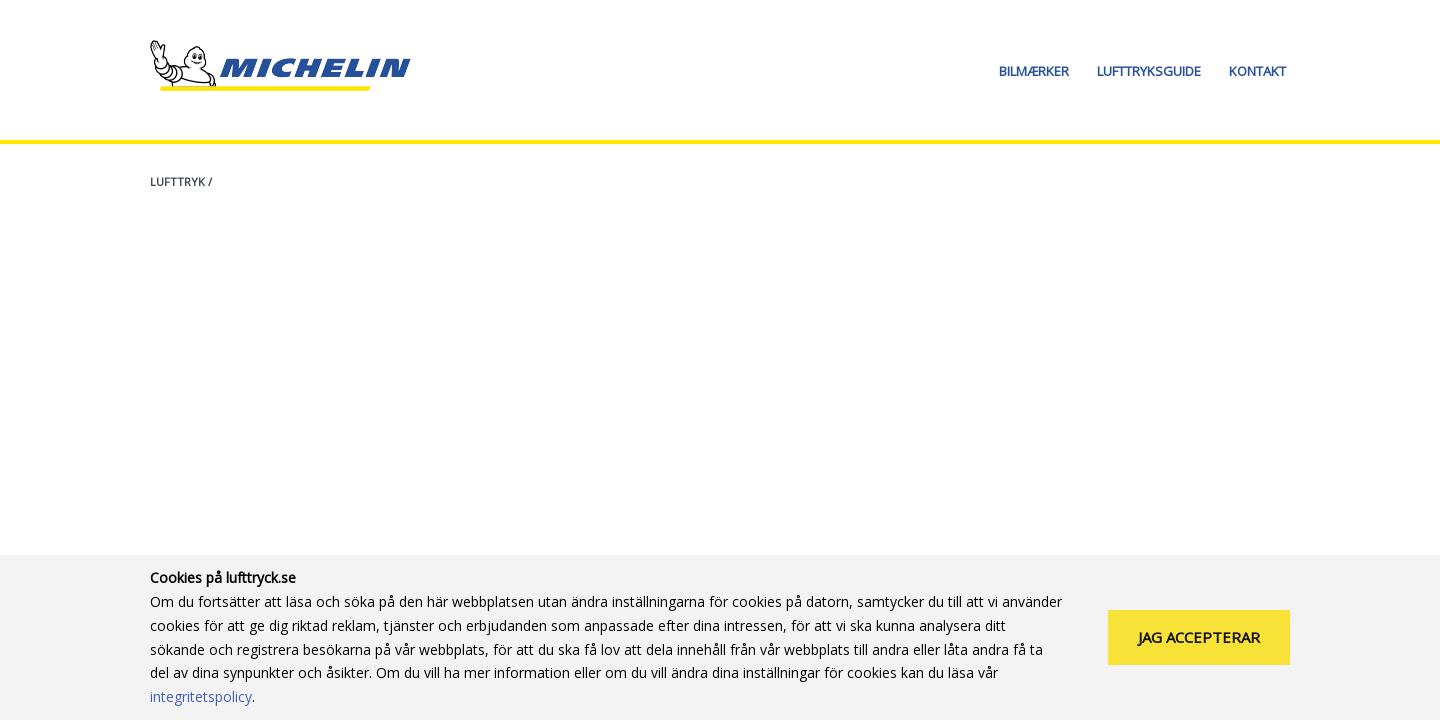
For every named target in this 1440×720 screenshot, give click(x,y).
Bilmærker (1034, 71)
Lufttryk (177, 181)
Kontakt (1257, 71)
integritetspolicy (201, 696)
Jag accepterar (1199, 637)
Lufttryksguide (1149, 71)
